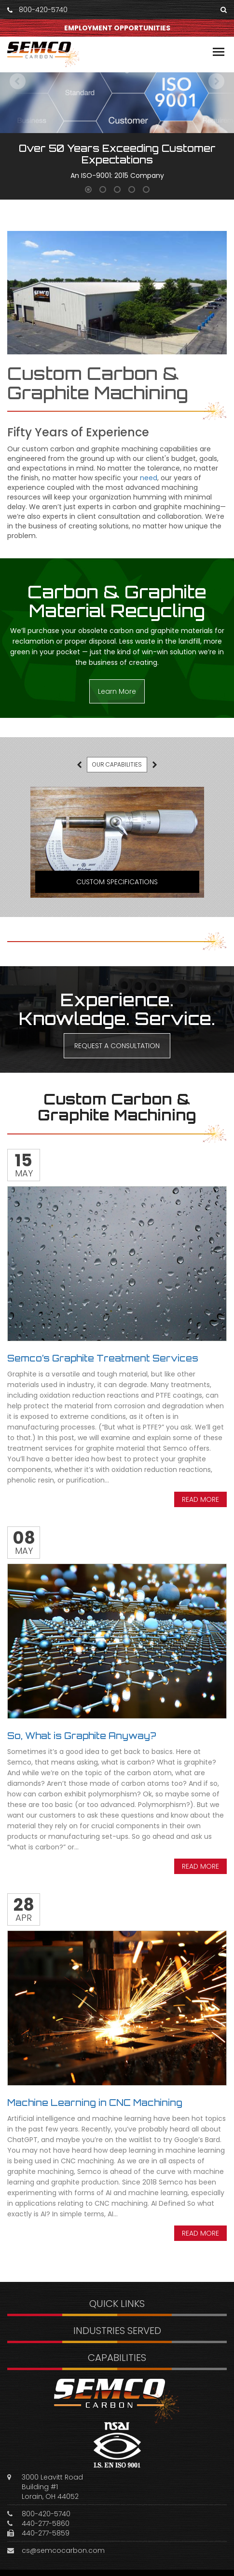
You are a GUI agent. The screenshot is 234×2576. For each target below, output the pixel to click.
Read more (200, 1499)
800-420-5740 (43, 9)
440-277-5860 (45, 2523)
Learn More (117, 691)
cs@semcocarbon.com (63, 2550)
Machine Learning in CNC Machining (94, 2102)
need (148, 478)
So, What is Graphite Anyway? (81, 1735)
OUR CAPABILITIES (117, 764)
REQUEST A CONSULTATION (117, 1046)
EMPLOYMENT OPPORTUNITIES (117, 28)
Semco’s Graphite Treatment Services (102, 1358)
